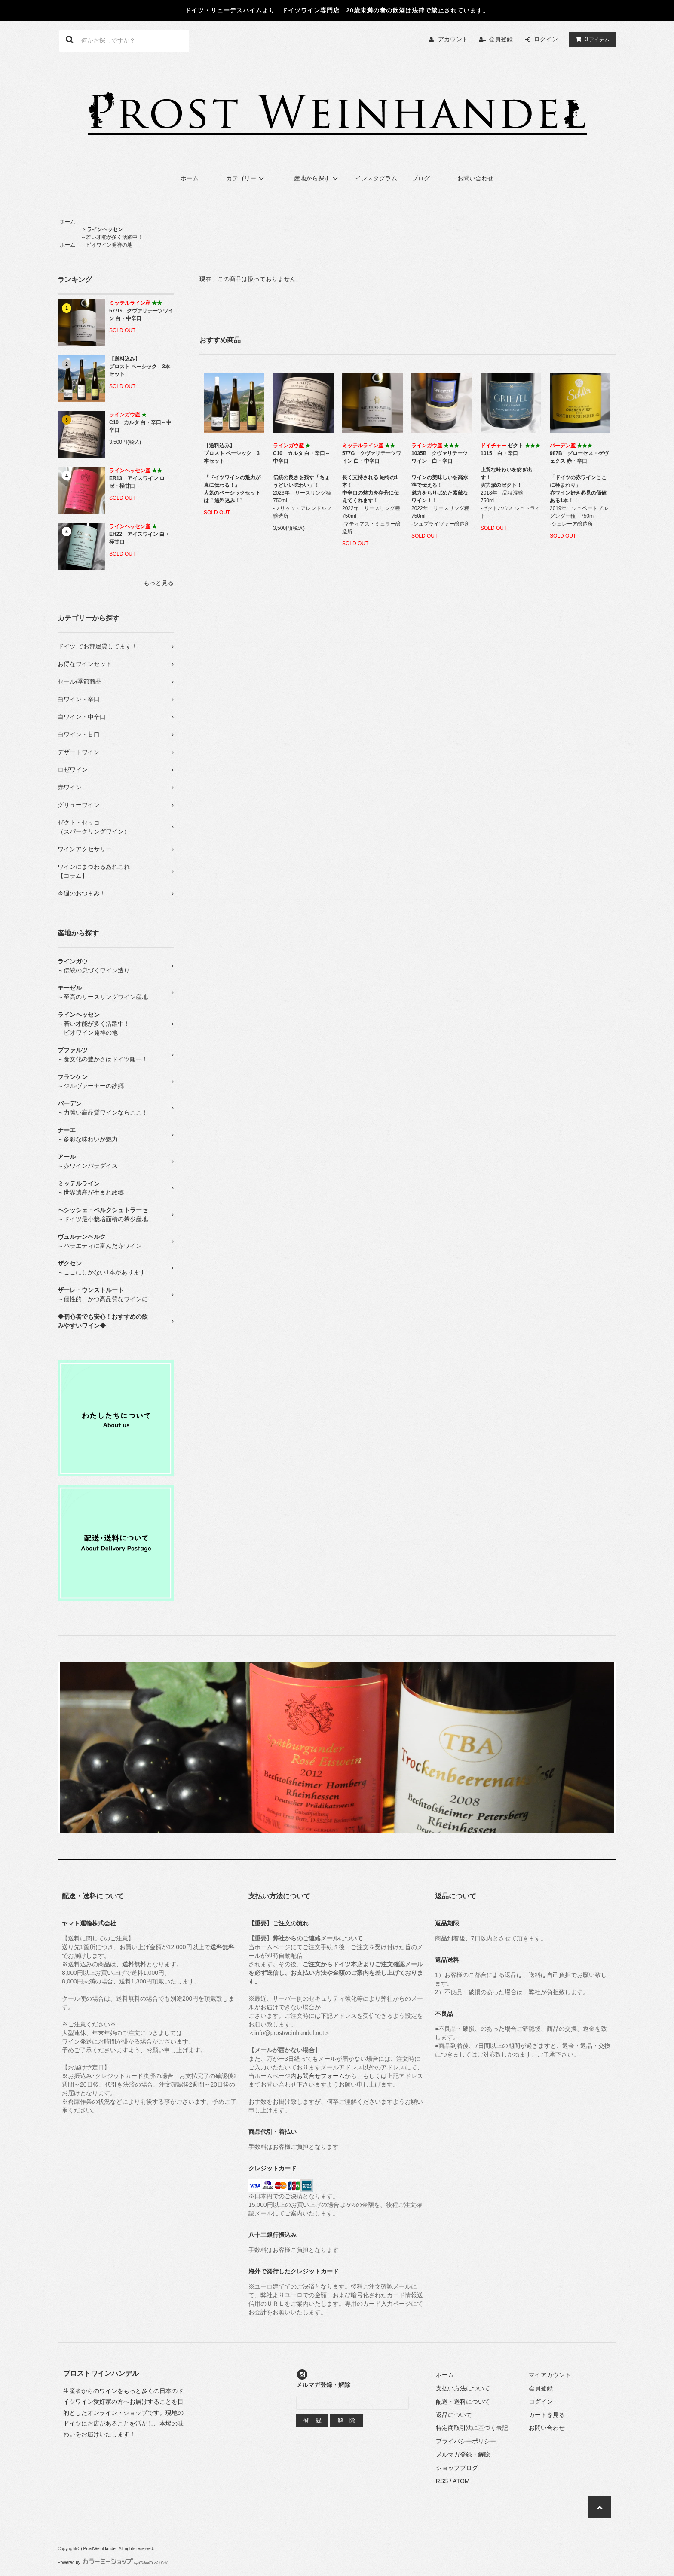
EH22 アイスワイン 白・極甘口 (139, 534)
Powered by (113, 2562)
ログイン (546, 39)
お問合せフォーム (321, 2075)
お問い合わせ (475, 178)
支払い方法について (463, 2388)
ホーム (190, 178)
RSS (442, 2481)
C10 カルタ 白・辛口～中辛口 (140, 422)
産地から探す (317, 178)
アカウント (453, 39)
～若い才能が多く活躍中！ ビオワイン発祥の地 (112, 237)
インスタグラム (376, 178)
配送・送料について (463, 2401)
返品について (454, 2414)
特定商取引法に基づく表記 (472, 2427)
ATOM (461, 2481)
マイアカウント (550, 2374)
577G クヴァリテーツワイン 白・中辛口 (141, 310)
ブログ (421, 178)
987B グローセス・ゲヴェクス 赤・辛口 (579, 453)
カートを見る (547, 2414)
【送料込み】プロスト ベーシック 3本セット (139, 366)
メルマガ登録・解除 (463, 2454)
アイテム (591, 39)
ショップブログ (457, 2467)
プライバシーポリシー (466, 2441)
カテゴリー (246, 178)
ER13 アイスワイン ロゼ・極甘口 (137, 478)
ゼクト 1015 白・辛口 (510, 449)
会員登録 (501, 39)
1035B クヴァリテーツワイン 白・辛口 (439, 453)
